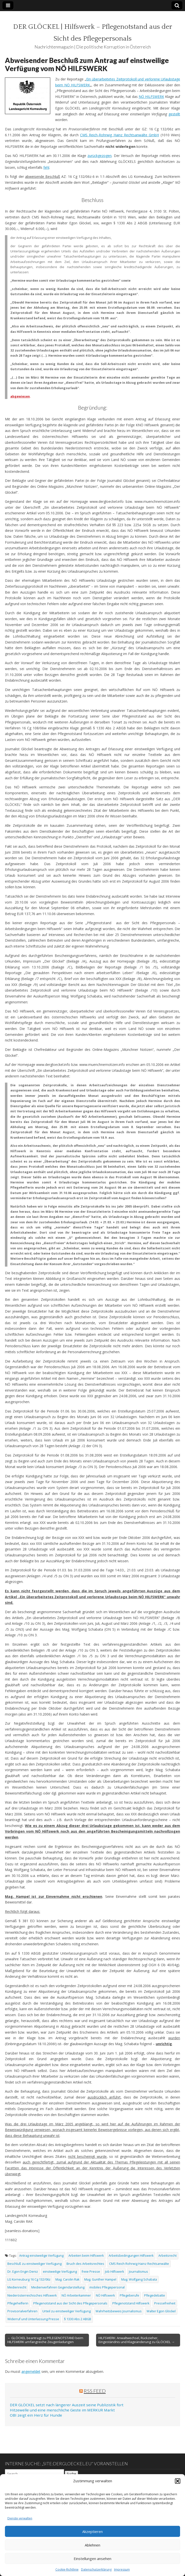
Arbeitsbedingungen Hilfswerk (131, 2256)
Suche (71, 2473)
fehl (46, 167)
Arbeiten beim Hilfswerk (86, 2256)
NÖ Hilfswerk (105, 2295)
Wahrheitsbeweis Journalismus (119, 2311)
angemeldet (30, 2371)
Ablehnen (92, 2545)
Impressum (122, 2569)
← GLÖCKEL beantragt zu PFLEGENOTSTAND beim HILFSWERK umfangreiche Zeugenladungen (45, 2340)
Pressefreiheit (164, 2303)
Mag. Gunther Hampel (100, 2279)
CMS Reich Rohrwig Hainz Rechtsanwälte (139, 2264)
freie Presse (91, 2271)
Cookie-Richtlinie (67, 2569)
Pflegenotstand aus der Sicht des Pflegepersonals (70, 2303)
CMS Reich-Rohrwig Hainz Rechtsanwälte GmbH (119, 135)
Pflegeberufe (129, 2295)
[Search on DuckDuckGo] (34, 2473)
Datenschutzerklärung (96, 2569)
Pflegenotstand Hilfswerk (130, 2303)
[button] (177, 2481)
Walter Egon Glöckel (161, 2311)
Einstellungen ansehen (92, 2558)
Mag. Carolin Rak (67, 2279)
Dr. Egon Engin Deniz (22, 2271)
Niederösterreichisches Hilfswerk (32, 2295)
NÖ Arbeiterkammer (76, 2295)
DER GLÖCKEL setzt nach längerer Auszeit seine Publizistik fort (66, 2404)
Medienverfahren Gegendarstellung (57, 2287)
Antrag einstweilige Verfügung (41, 2256)
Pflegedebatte (154, 2295)
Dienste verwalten (19, 2518)
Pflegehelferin (17, 2303)
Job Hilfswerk (114, 2271)
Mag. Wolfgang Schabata (139, 2279)
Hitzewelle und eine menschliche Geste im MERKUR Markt (62, 2409)
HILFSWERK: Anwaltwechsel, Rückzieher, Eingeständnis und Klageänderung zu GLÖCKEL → (137, 2340)
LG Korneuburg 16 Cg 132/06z (28, 2279)
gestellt (174, 114)
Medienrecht (16, 2287)
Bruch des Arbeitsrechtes (85, 2264)
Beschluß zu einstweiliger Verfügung (34, 2264)
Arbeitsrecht (167, 2256)
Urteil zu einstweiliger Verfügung (66, 2311)
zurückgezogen (99, 155)
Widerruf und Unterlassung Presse (33, 2319)
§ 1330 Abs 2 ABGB (77, 2319)
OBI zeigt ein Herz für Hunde (36, 2415)
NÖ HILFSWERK (151, 96)
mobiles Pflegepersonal (107, 2287)
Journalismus (138, 2271)
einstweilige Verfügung (60, 2271)
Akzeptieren (92, 2531)
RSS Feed (95, 2391)
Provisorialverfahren (22, 2311)
